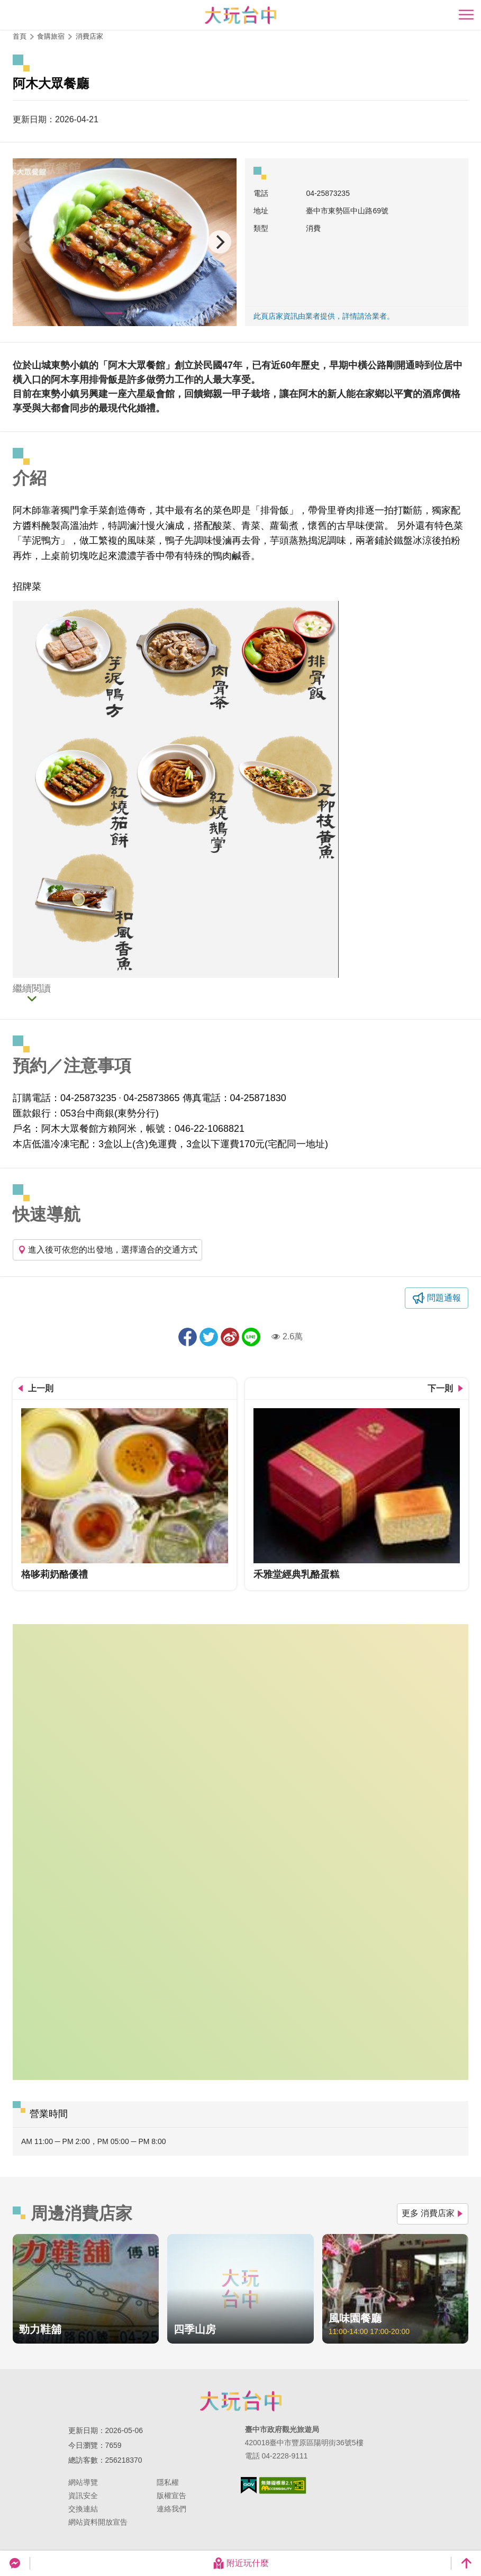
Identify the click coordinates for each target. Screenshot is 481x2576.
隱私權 (168, 2482)
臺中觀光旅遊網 (240, 15)
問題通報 (444, 1297)
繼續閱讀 (32, 989)
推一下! (208, 1337)
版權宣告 (171, 2495)
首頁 (19, 36)
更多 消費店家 (433, 2213)
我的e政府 (249, 2485)
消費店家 (89, 36)
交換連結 (83, 2509)
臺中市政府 (241, 2400)
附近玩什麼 (241, 2563)
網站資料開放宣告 (98, 2522)
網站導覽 (83, 2482)
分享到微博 (230, 1337)
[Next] (219, 242)
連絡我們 (171, 2509)
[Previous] (29, 242)
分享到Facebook (187, 1337)
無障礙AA (282, 2485)
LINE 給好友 (251, 1337)
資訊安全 (83, 2495)
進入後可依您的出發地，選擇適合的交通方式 (107, 1249)
